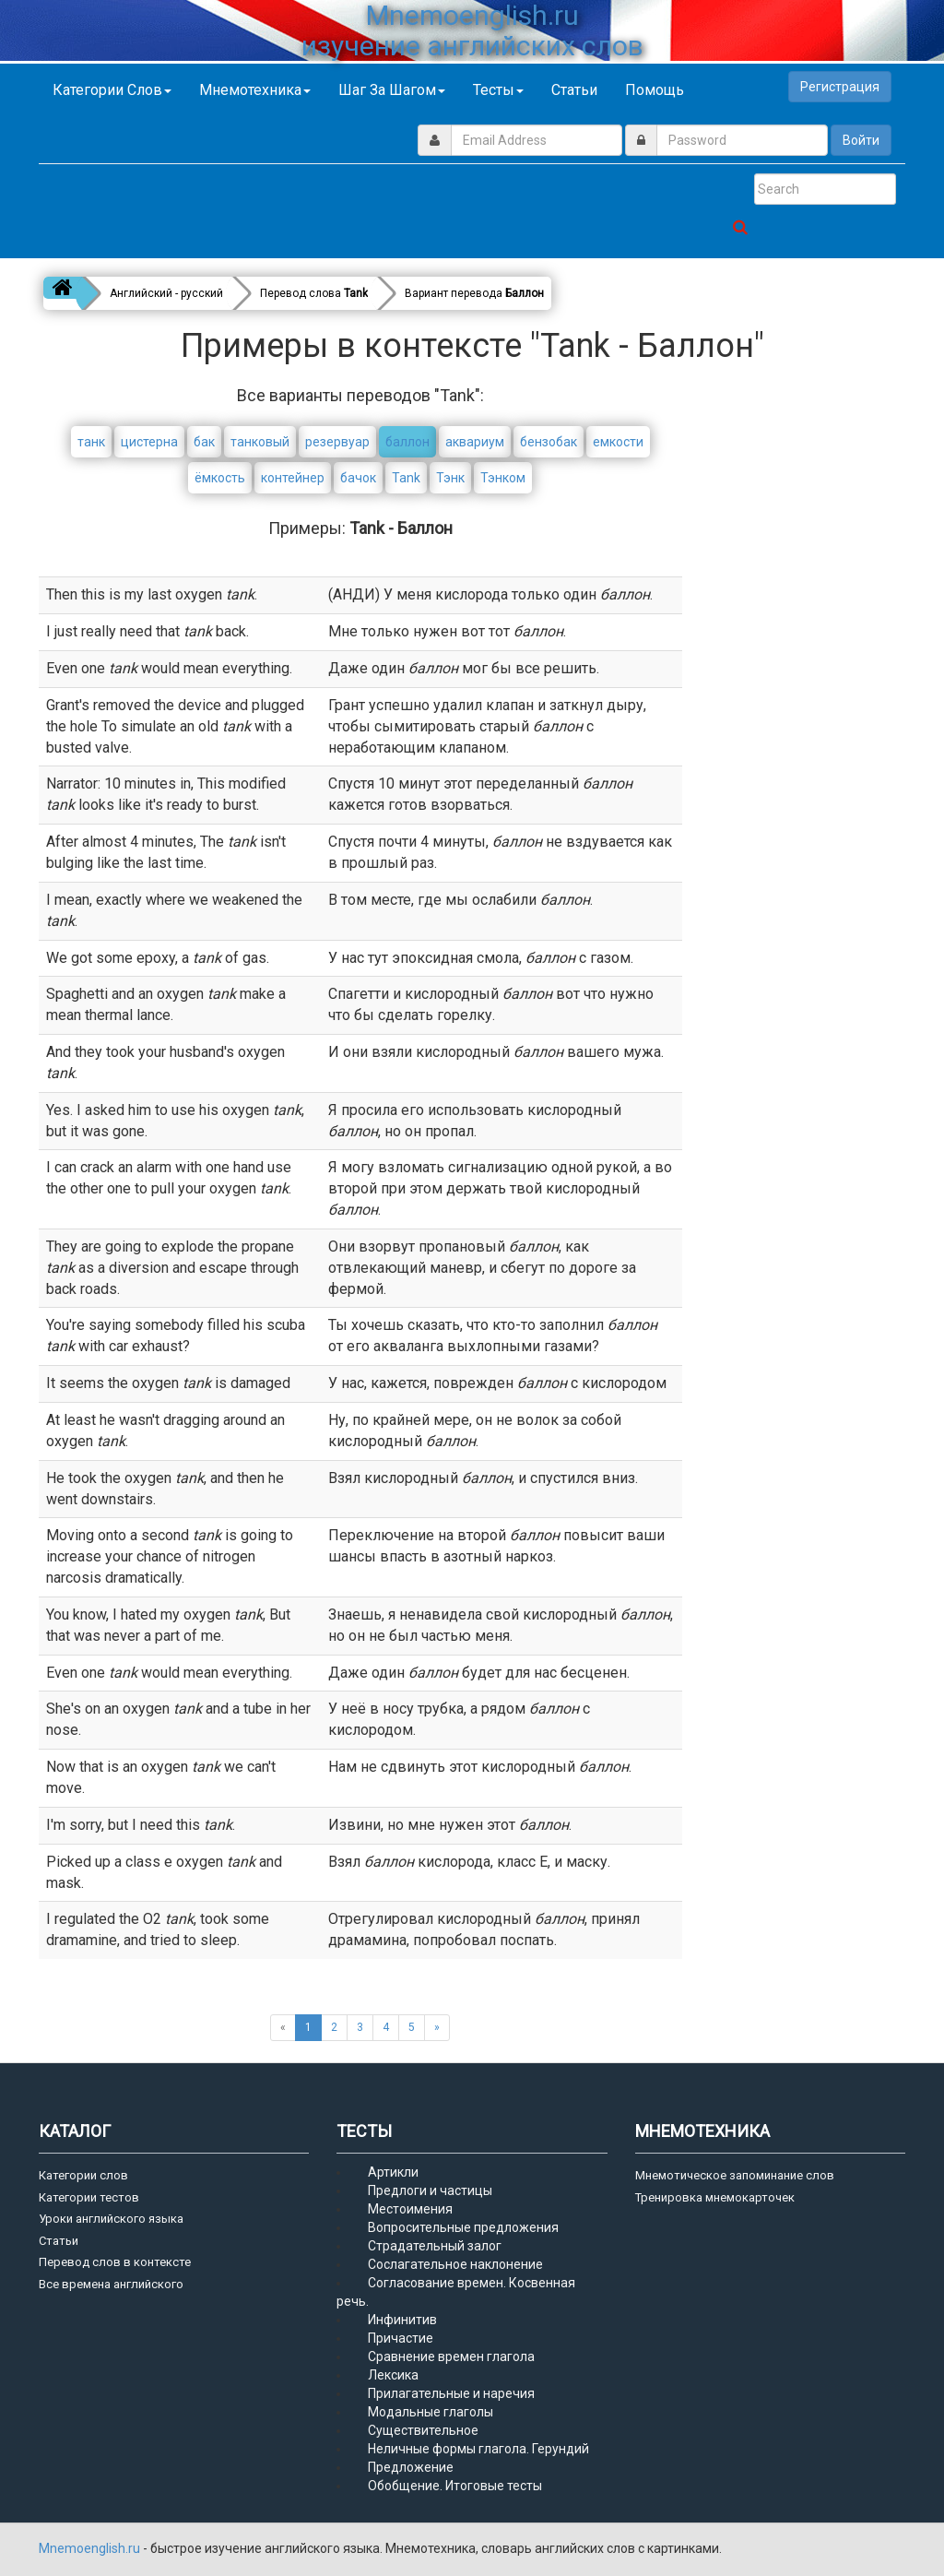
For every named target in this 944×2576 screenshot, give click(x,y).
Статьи (574, 90)
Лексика (393, 2375)
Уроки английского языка (111, 2219)
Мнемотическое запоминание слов (734, 2175)
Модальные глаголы (430, 2411)
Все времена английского (111, 2284)
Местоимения (410, 2209)
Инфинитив (402, 2319)
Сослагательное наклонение (455, 2264)
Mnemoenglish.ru (91, 2548)
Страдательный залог (435, 2245)
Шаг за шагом (391, 90)
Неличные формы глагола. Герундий (478, 2448)
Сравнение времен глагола (451, 2356)
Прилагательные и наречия (451, 2393)
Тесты (498, 90)
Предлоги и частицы (430, 2190)
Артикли (393, 2172)
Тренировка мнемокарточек (715, 2197)
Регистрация (839, 86)
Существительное (423, 2430)
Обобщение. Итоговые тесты (455, 2485)
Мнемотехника (255, 90)
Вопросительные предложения (463, 2227)
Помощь (654, 90)
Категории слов (112, 90)
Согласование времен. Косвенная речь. (455, 2292)
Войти (861, 140)
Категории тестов (89, 2197)
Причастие (400, 2338)
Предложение (411, 2467)
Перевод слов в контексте (115, 2262)
